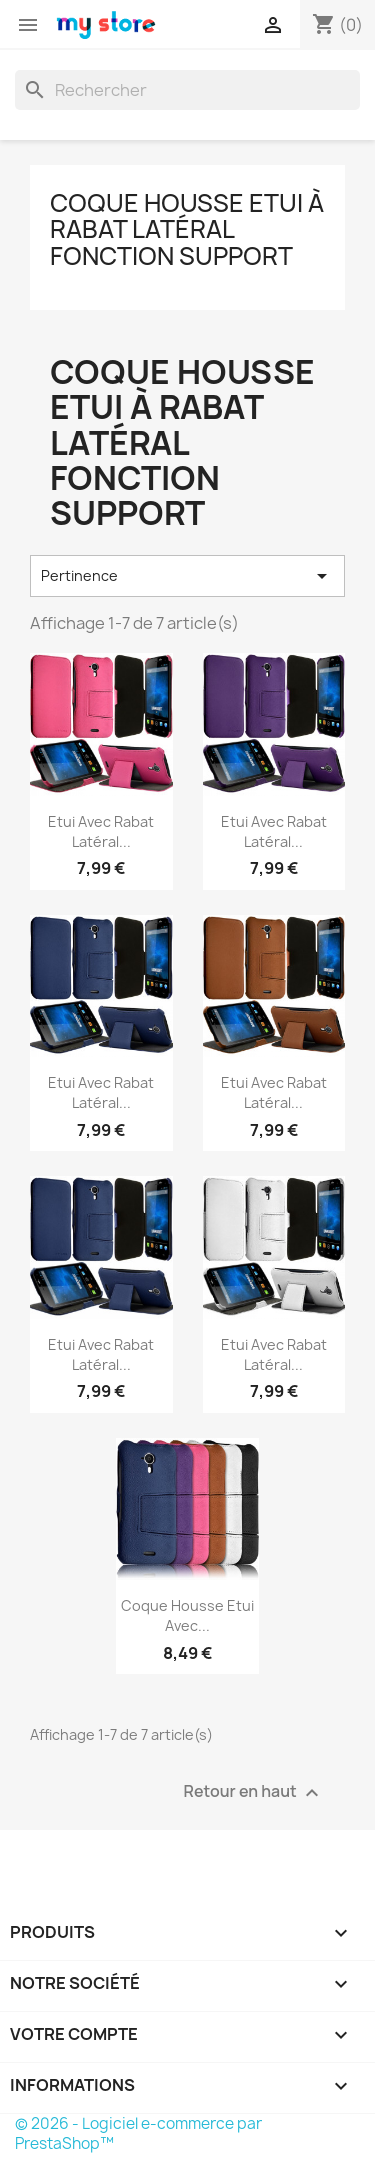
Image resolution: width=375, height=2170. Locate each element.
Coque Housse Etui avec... (187, 1615)
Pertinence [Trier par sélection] (187, 576)
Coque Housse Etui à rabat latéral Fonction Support (187, 229)
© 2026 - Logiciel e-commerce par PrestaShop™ (138, 2133)
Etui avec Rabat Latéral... (101, 831)
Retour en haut (254, 1792)
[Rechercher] (187, 90)
